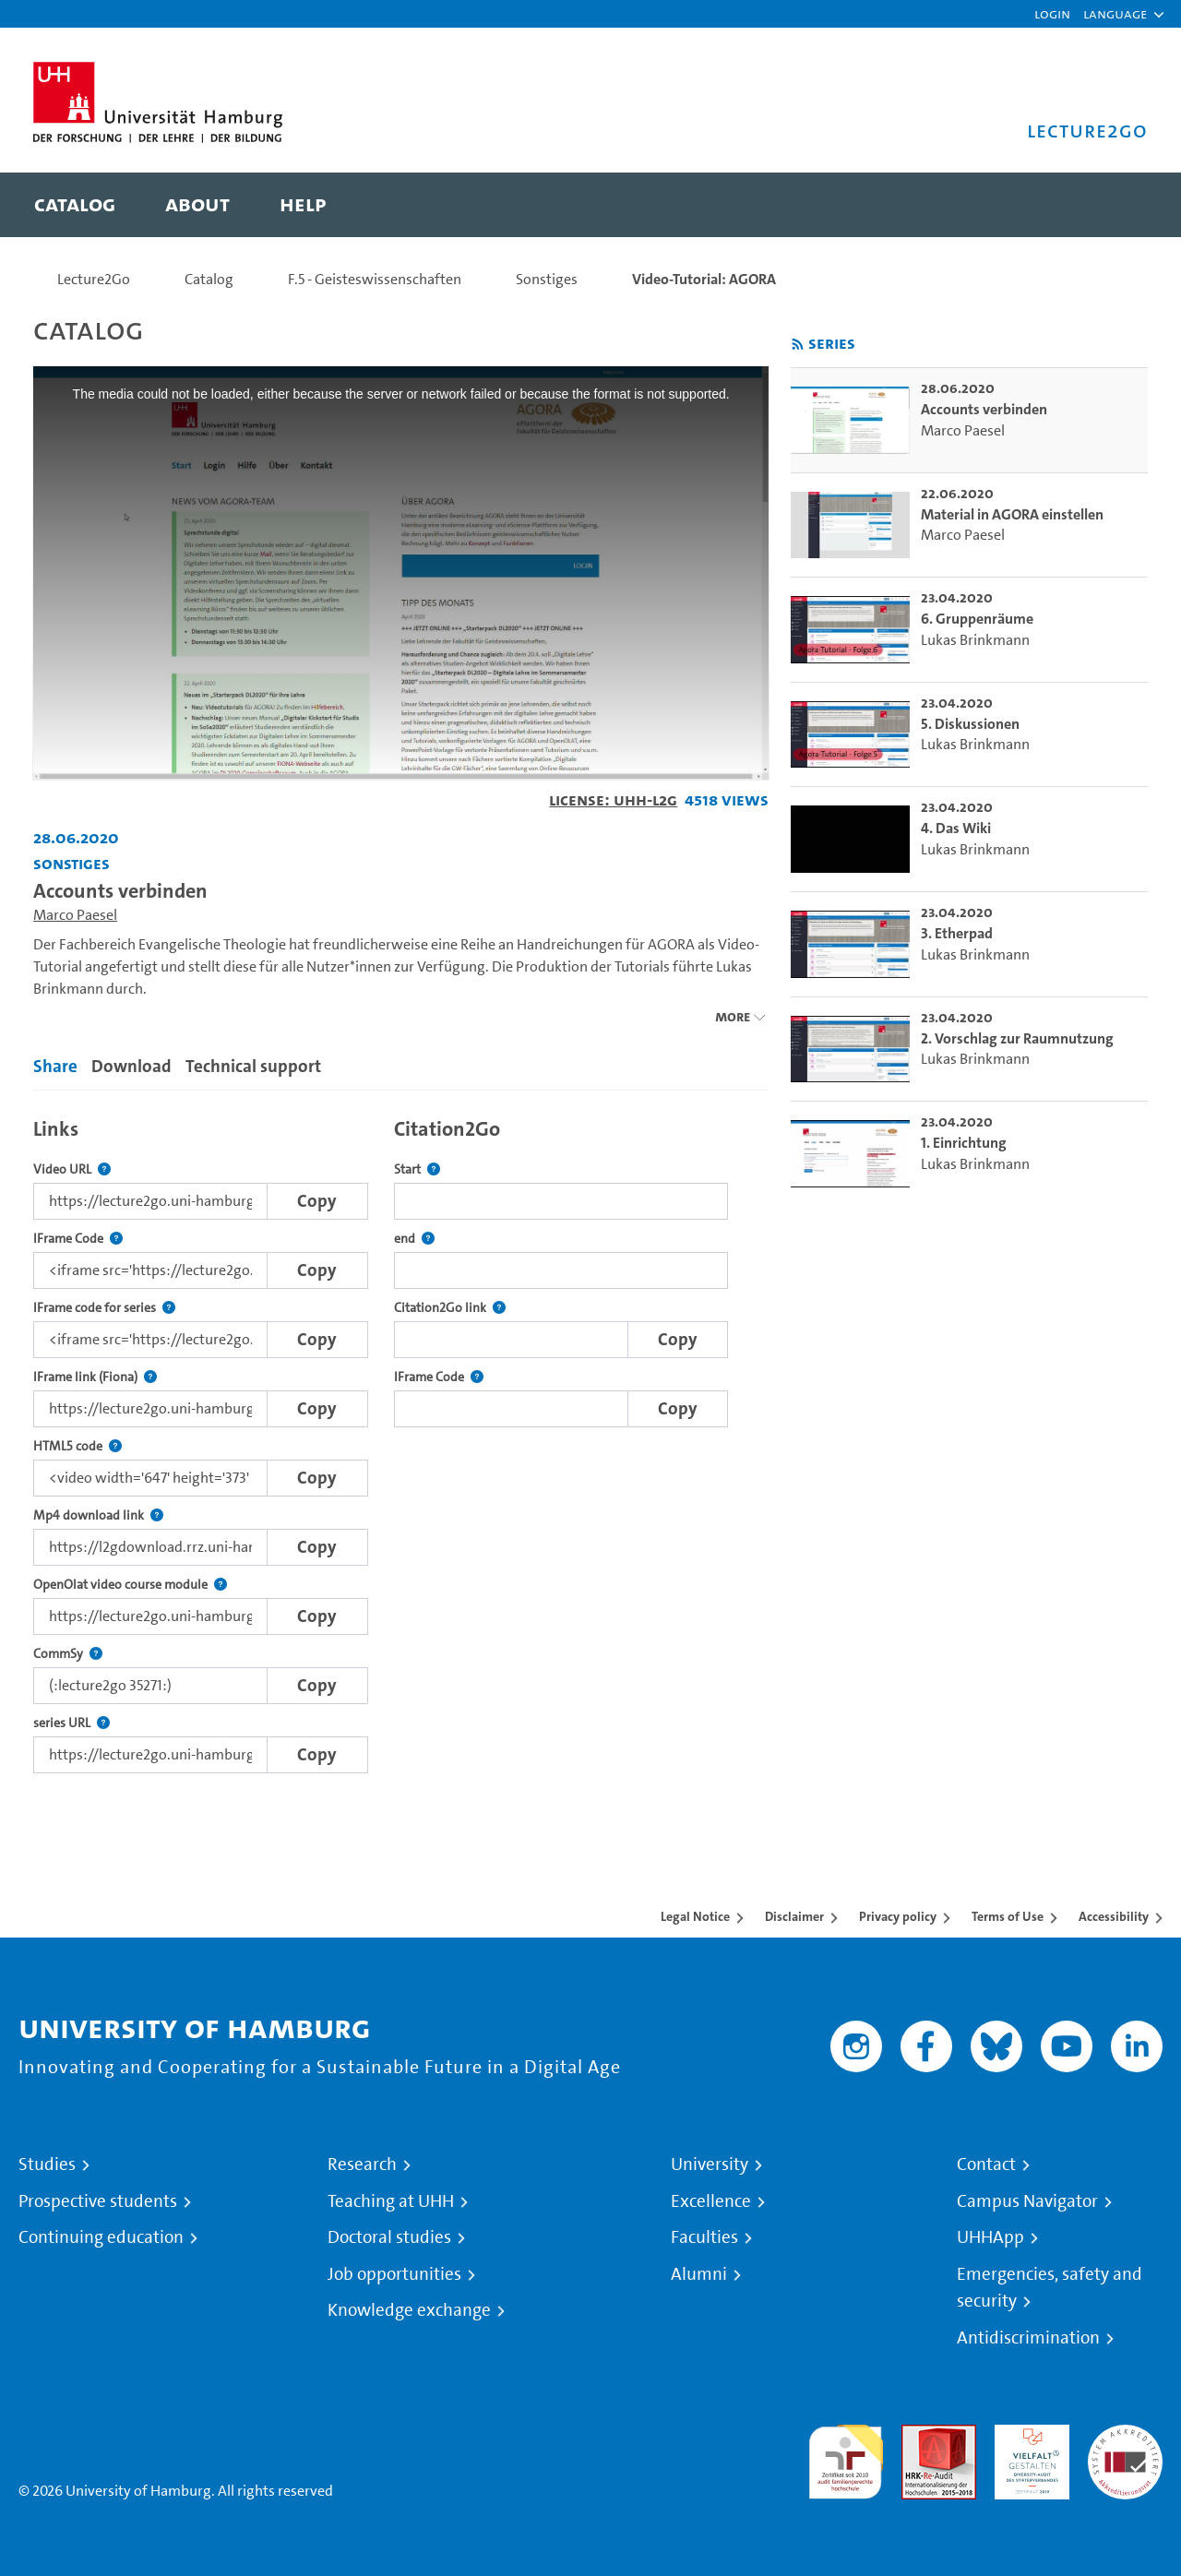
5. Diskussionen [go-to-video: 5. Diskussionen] (970, 723)
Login (1052, 13)
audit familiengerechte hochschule (845, 2457)
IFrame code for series (104, 1308)
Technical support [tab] (253, 1066)
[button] (1115, 14)
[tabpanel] (401, 1441)
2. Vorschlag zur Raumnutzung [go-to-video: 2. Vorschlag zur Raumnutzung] (1017, 1038)
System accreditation (1125, 2446)
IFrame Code (78, 1238)
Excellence (711, 2201)
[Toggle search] (1115, 205)
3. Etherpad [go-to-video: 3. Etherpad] (957, 933)
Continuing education (101, 2237)
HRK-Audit (1027, 2435)
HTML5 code (77, 1446)
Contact (986, 2164)
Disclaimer (794, 1916)
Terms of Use (1008, 1916)
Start (417, 1169)
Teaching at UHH (391, 2201)
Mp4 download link (98, 1515)
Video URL (72, 1169)
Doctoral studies (389, 2237)
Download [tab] (131, 1066)
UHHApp (990, 2237)
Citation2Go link (450, 1308)
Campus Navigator (1027, 2201)
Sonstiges (547, 279)
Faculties (704, 2237)
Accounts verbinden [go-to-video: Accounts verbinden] (984, 409)
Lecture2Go (93, 279)
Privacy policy (897, 1916)
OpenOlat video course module (130, 1584)
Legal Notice (695, 1916)
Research (362, 2164)
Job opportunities (394, 2274)
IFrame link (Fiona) (95, 1377)
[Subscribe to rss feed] (798, 345)
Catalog (209, 279)
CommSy (67, 1654)
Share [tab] (55, 1066)
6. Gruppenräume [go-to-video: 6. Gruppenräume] (977, 618)
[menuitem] (75, 205)
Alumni (699, 2274)
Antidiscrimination (1028, 2338)
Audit (918, 2435)
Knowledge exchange (409, 2310)
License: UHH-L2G (613, 799)
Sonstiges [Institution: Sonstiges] (71, 863)
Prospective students (97, 2201)
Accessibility (1114, 1916)
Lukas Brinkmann (975, 640)
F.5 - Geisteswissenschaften (374, 279)
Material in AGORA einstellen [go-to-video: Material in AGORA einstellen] (1012, 514)
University (709, 2164)
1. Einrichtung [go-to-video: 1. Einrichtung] (964, 1142)
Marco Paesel (75, 914)
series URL (71, 1723)
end (414, 1238)
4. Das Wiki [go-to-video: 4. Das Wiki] (956, 828)
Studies (47, 2164)
